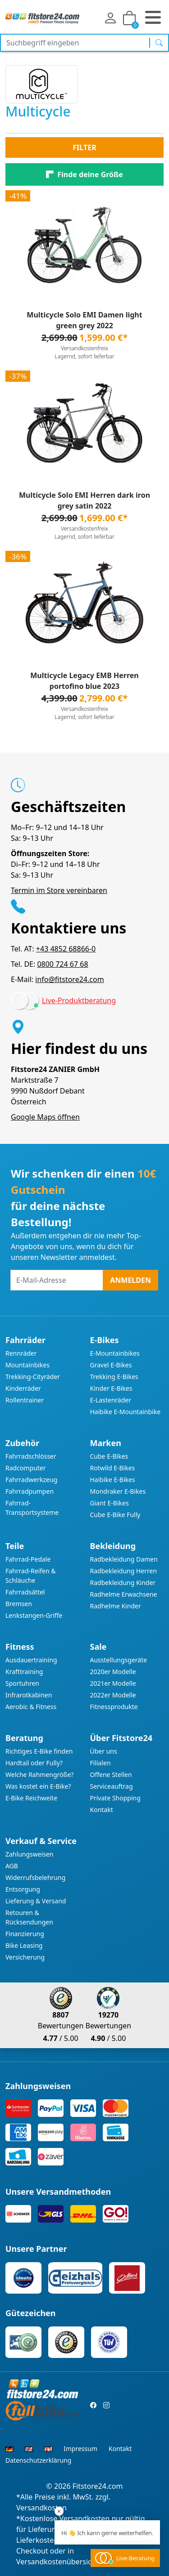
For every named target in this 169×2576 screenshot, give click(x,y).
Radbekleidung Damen (124, 1559)
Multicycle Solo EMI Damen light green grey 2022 (84, 320)
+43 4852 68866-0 (66, 949)
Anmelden (130, 1280)
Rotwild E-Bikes (112, 1468)
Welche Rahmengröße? (39, 1774)
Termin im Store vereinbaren (59, 890)
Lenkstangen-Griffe (33, 1615)
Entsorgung (22, 1889)
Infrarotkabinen (28, 1695)
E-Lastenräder (110, 1400)
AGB (11, 1866)
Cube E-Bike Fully (115, 1514)
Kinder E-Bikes (111, 1388)
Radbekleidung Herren (123, 1571)
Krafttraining (24, 1671)
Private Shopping (115, 1798)
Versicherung (25, 1957)
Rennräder (21, 1353)
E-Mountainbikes (115, 1353)
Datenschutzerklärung (38, 2460)
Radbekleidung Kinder (123, 1582)
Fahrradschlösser (30, 1456)
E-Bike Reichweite (31, 1798)
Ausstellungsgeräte (118, 1660)
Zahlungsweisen (29, 1854)
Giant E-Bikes (109, 1503)
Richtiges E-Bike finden (39, 1751)
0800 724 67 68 (62, 964)
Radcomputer (25, 1468)
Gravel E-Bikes (111, 1365)
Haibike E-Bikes (112, 1479)
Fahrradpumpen (29, 1491)
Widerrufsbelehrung (35, 1877)
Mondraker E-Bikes (118, 1491)
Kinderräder (23, 1388)
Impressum (80, 2448)
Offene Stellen (111, 1774)
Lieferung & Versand (35, 1901)
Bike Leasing (23, 1945)
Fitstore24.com (98, 2486)
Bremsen (18, 1603)
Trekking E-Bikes (114, 1376)
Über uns (103, 1751)
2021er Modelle (113, 1683)
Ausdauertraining (31, 1660)
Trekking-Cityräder (32, 1376)
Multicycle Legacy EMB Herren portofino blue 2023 (84, 680)
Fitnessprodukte (114, 1706)
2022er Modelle (113, 1695)
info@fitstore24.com (69, 979)
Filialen (100, 1763)
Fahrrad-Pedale (27, 1559)
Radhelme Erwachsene (123, 1594)
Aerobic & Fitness (30, 1706)
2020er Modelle (113, 1671)
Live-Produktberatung (79, 1000)
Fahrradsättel (25, 1592)
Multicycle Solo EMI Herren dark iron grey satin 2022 (84, 500)
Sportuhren (22, 1683)
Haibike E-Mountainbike (125, 1411)
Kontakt (101, 1809)
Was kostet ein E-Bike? (38, 1786)
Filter (84, 147)
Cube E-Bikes (109, 1456)
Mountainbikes (27, 1365)
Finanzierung (24, 1933)
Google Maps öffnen (45, 1117)
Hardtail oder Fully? (34, 1763)
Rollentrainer (24, 1400)
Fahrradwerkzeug (31, 1479)
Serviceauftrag (111, 1786)
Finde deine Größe (89, 174)
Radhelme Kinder (115, 1606)
